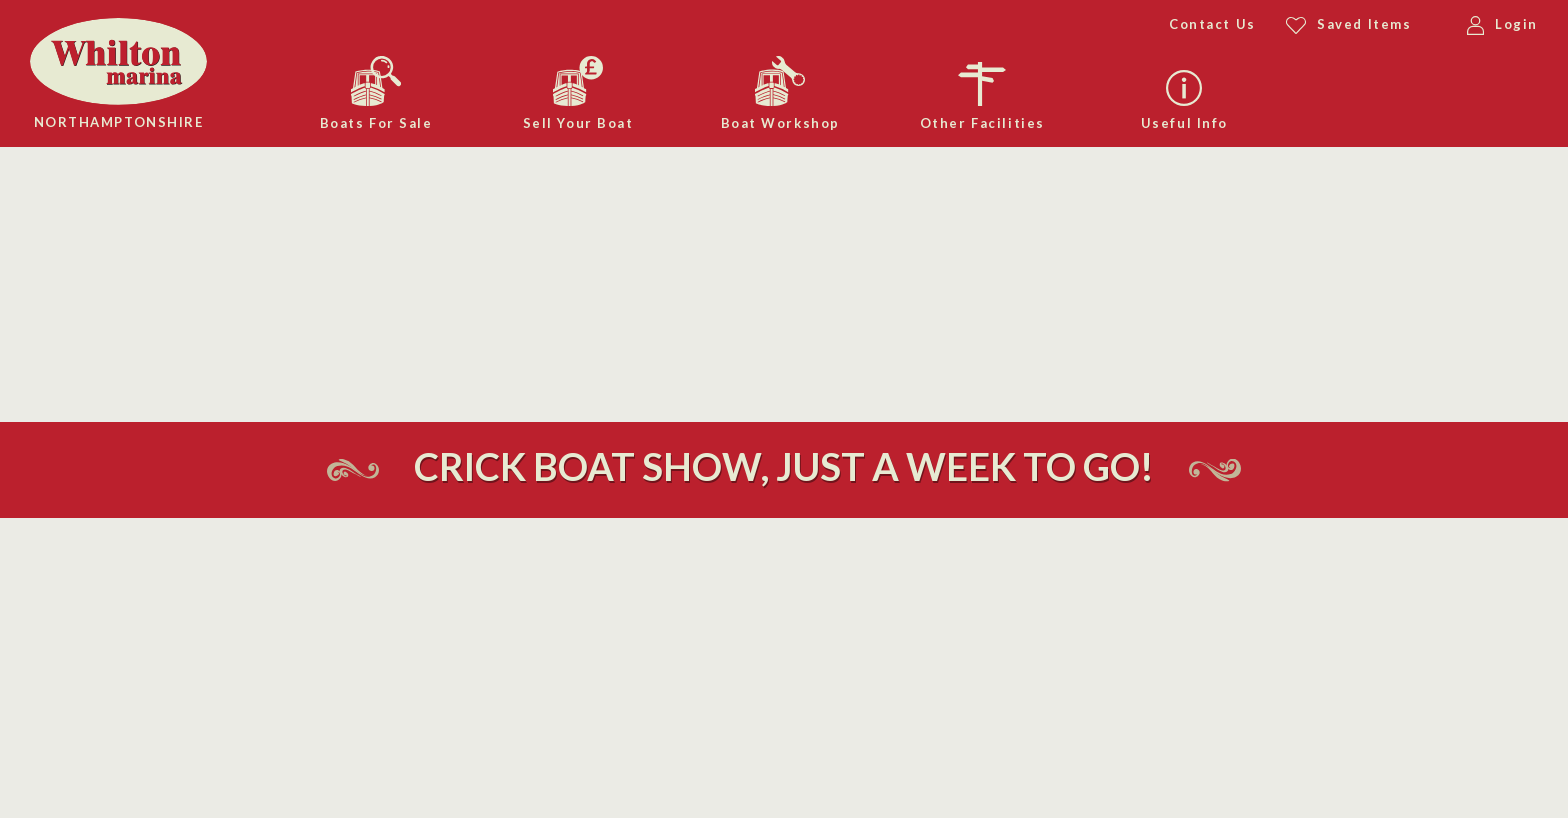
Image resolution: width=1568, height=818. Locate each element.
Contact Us (1212, 24)
